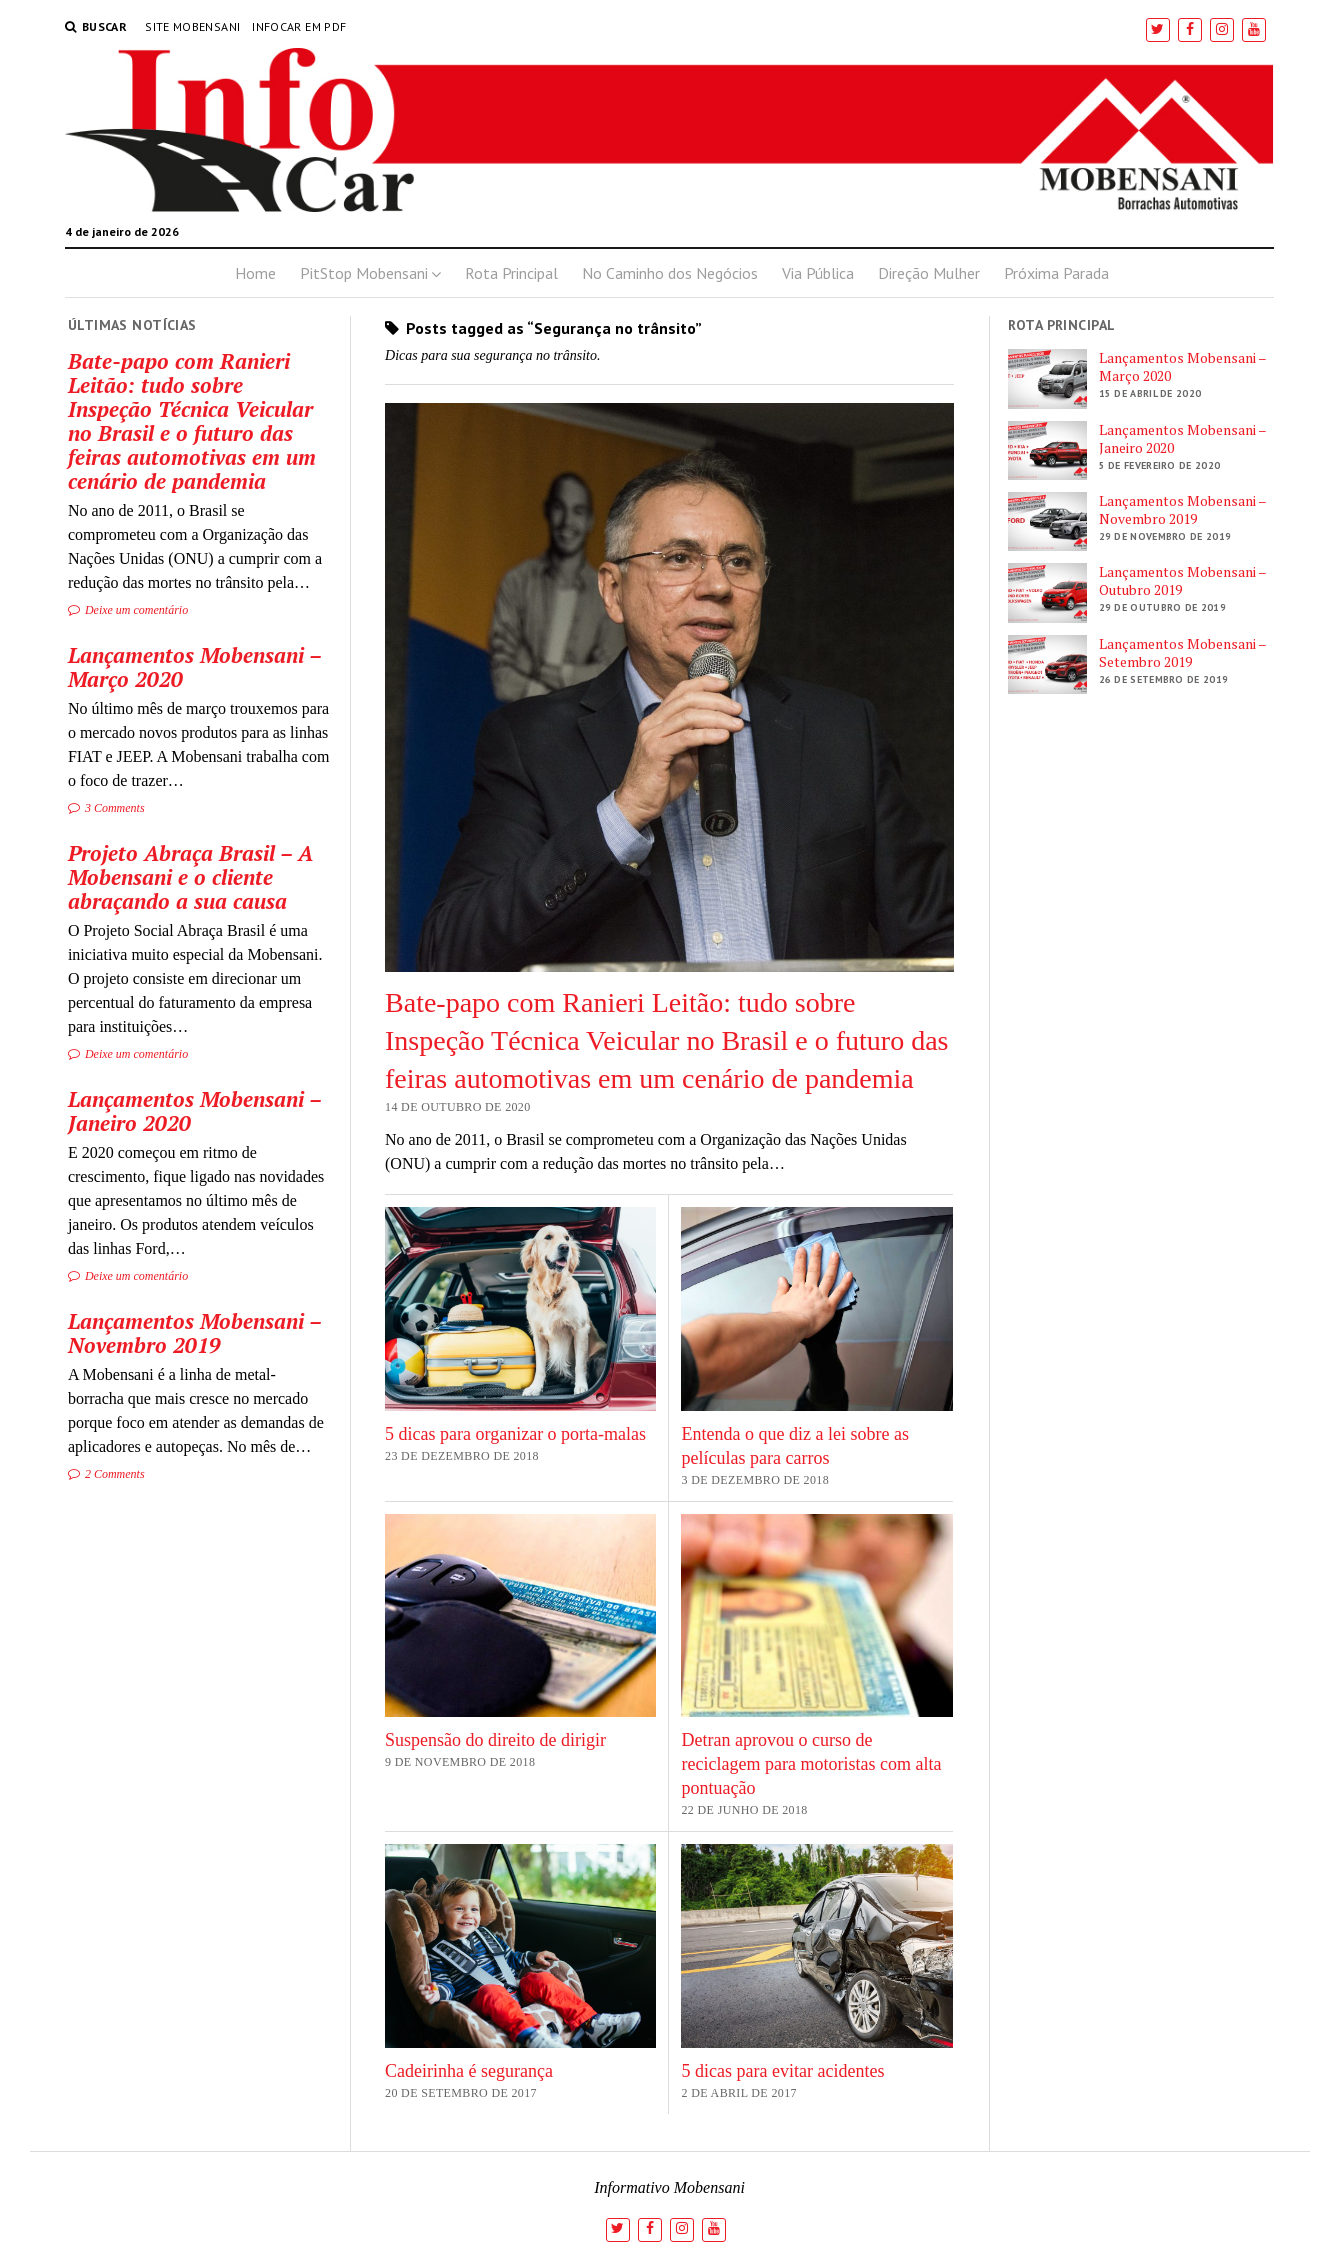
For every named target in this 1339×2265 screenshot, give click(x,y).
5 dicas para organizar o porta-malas (515, 1434)
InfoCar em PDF (299, 26)
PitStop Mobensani (364, 273)
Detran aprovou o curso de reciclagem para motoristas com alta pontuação (811, 1764)
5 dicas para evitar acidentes (782, 2071)
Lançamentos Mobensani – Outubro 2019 (1182, 581)
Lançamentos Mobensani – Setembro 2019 (1182, 653)
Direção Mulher (929, 273)
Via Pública (818, 273)
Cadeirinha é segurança (469, 2071)
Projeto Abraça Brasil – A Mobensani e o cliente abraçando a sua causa (190, 877)
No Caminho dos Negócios (670, 273)
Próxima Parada (1056, 273)
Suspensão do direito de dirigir (495, 1740)
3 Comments (106, 808)
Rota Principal (511, 273)
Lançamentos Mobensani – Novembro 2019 (194, 1333)
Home (255, 273)
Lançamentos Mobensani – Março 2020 (194, 667)
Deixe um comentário (128, 610)
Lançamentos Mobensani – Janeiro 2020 (194, 1111)
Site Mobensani (192, 26)
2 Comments (106, 1474)
